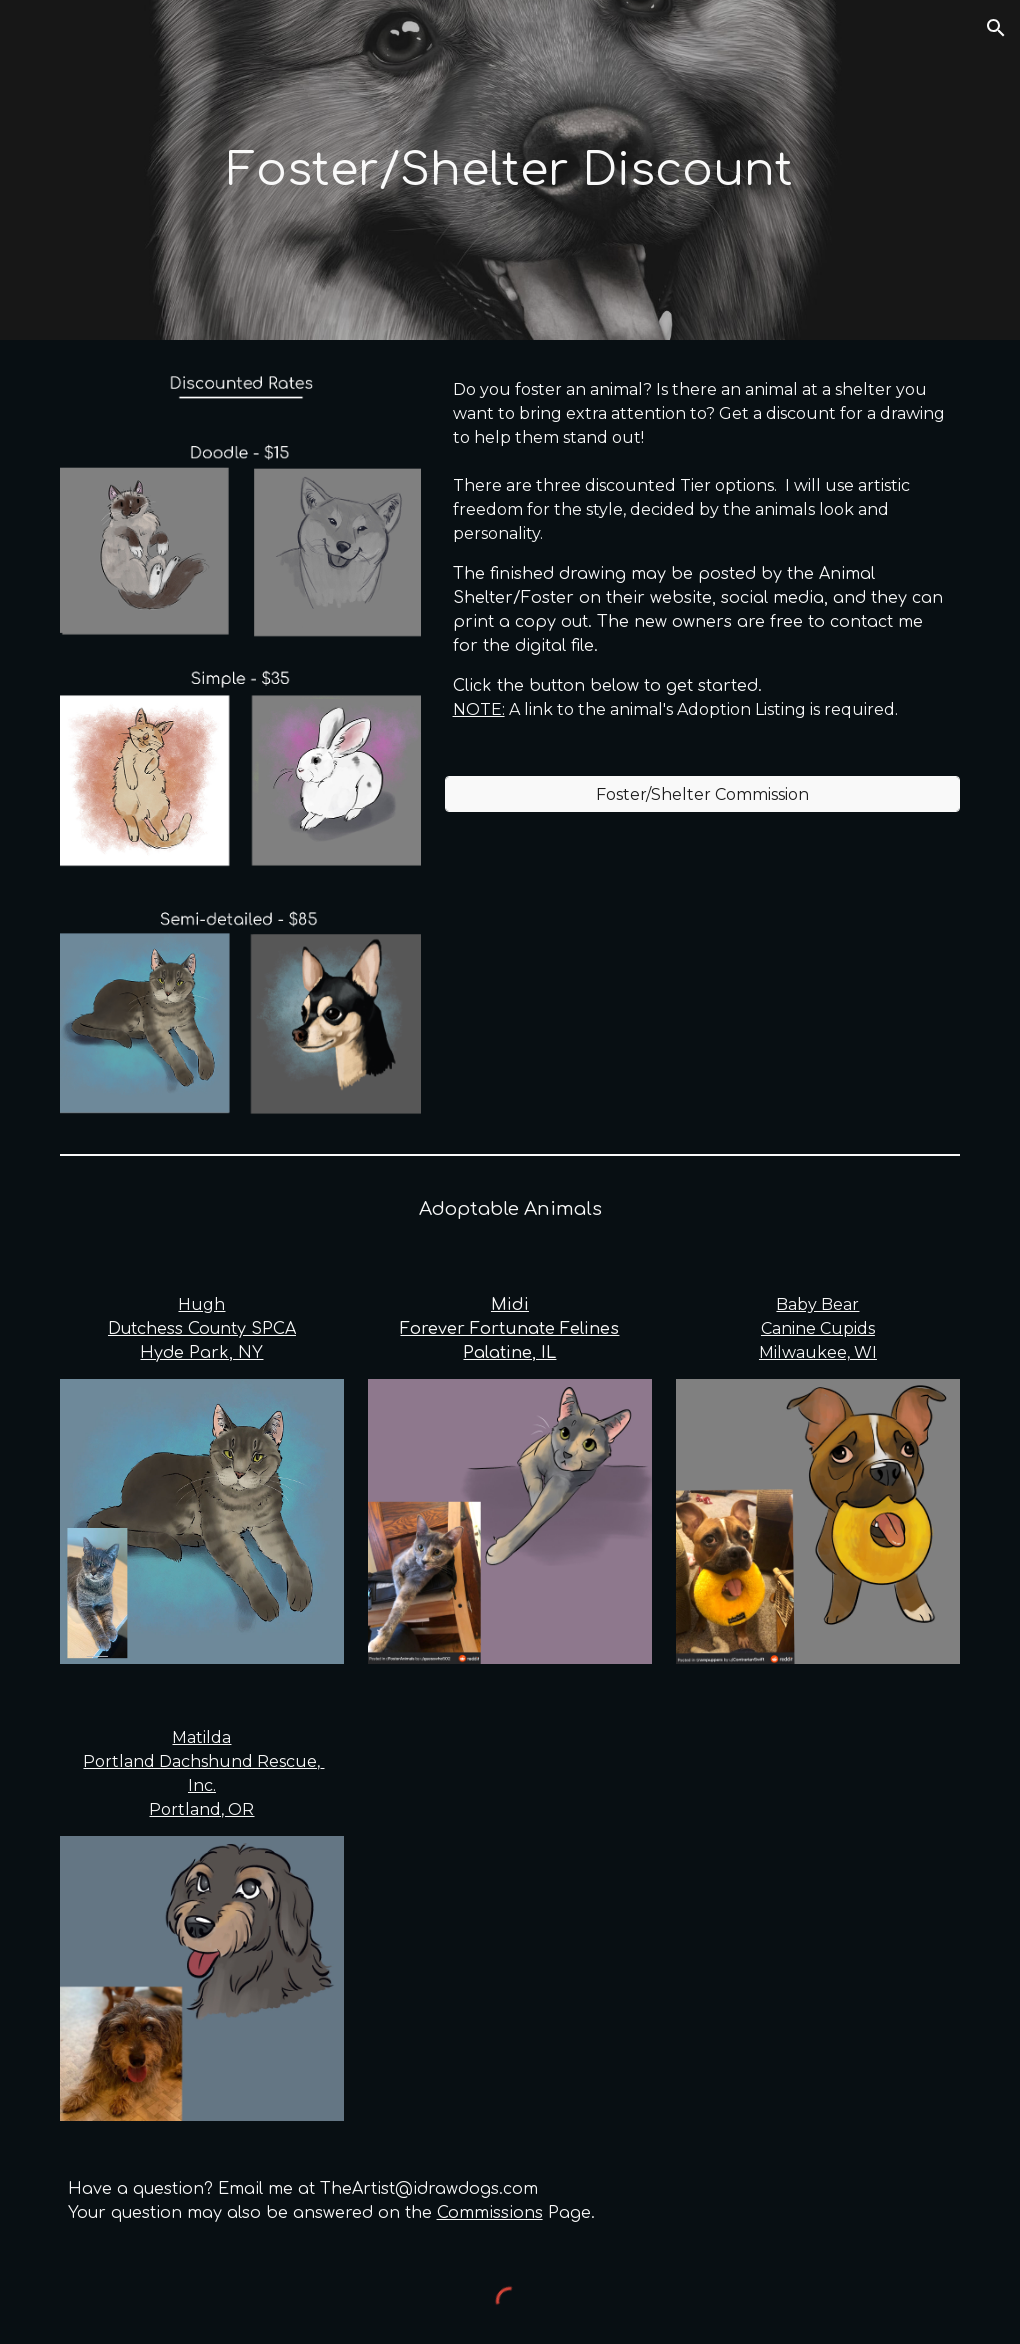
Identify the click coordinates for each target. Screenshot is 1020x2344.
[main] (510, 170)
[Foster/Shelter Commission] (703, 794)
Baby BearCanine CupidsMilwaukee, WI (818, 1328)
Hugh (201, 1304)
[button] (996, 28)
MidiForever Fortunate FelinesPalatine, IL (509, 1329)
